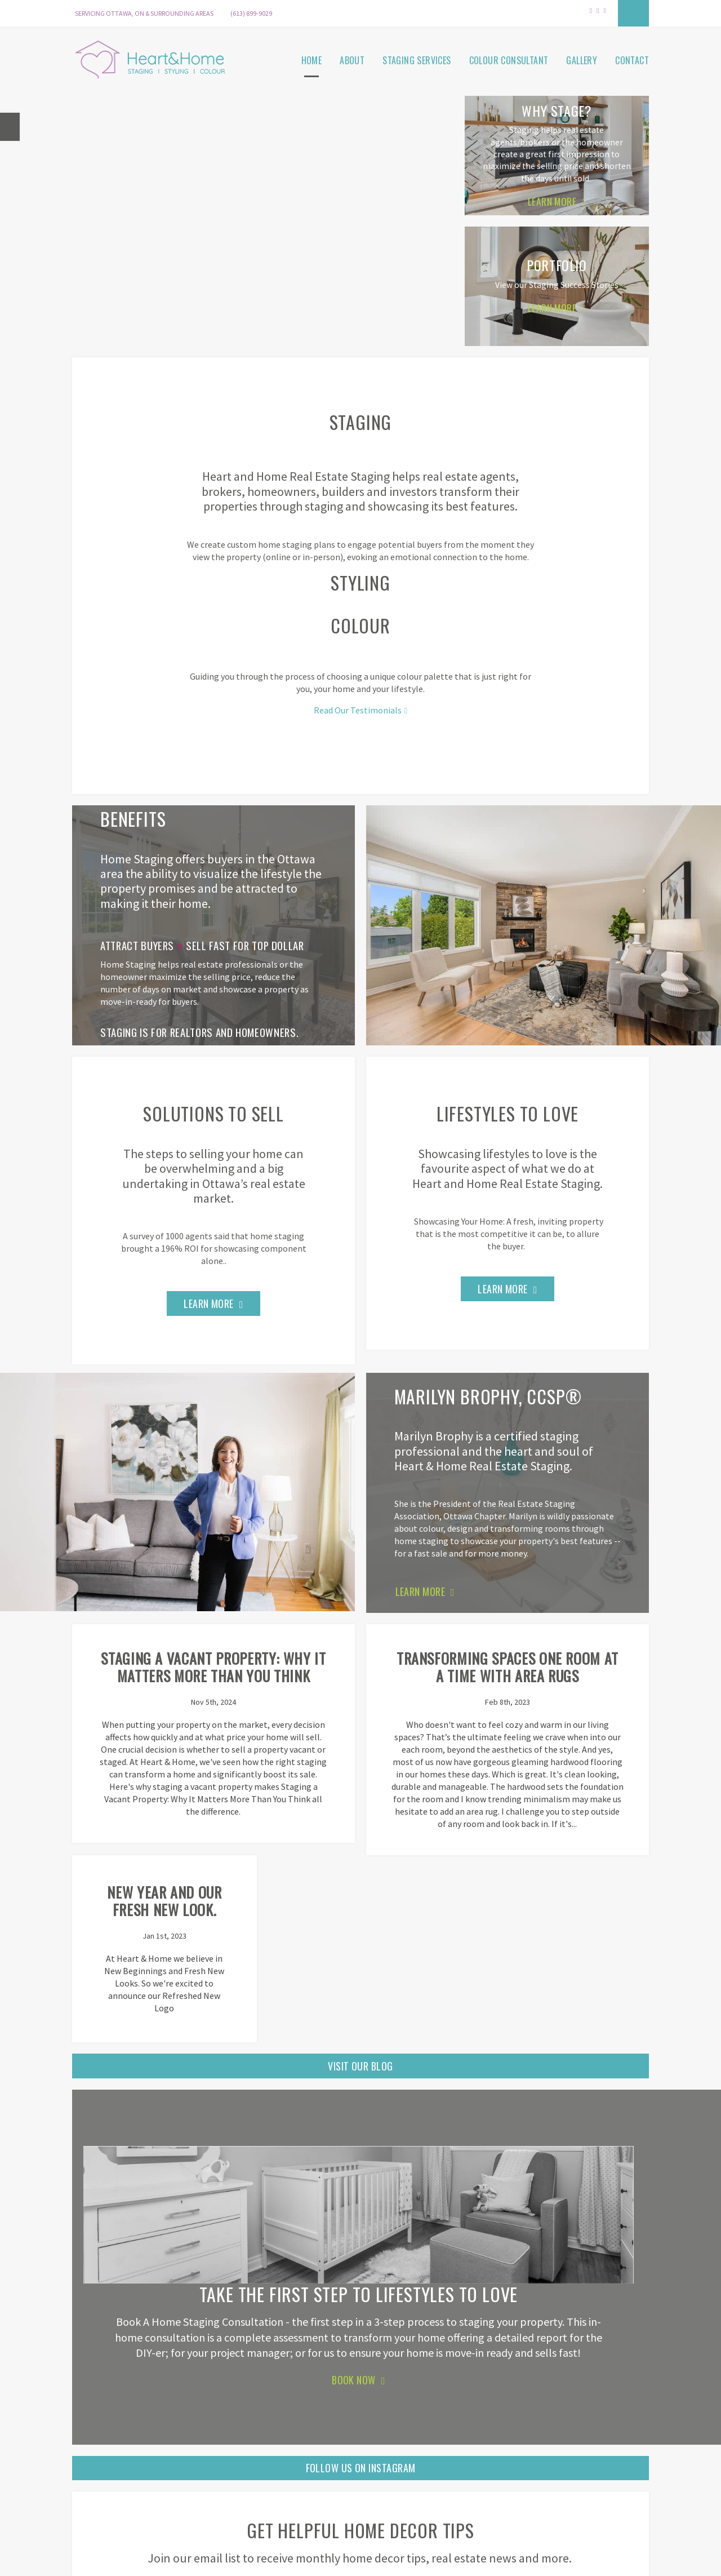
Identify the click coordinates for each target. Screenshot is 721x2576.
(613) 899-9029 (251, 13)
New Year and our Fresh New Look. (556, 1685)
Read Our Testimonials (358, 707)
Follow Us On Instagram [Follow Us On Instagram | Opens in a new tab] (361, 2436)
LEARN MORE (420, 1607)
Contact (632, 58)
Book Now (354, 2347)
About (352, 58)
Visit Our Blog (360, 2034)
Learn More (209, 1308)
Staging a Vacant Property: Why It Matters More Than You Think (164, 1702)
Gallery (581, 58)
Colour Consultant (509, 58)
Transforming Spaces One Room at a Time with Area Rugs (360, 1702)
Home (311, 58)
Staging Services (416, 58)
